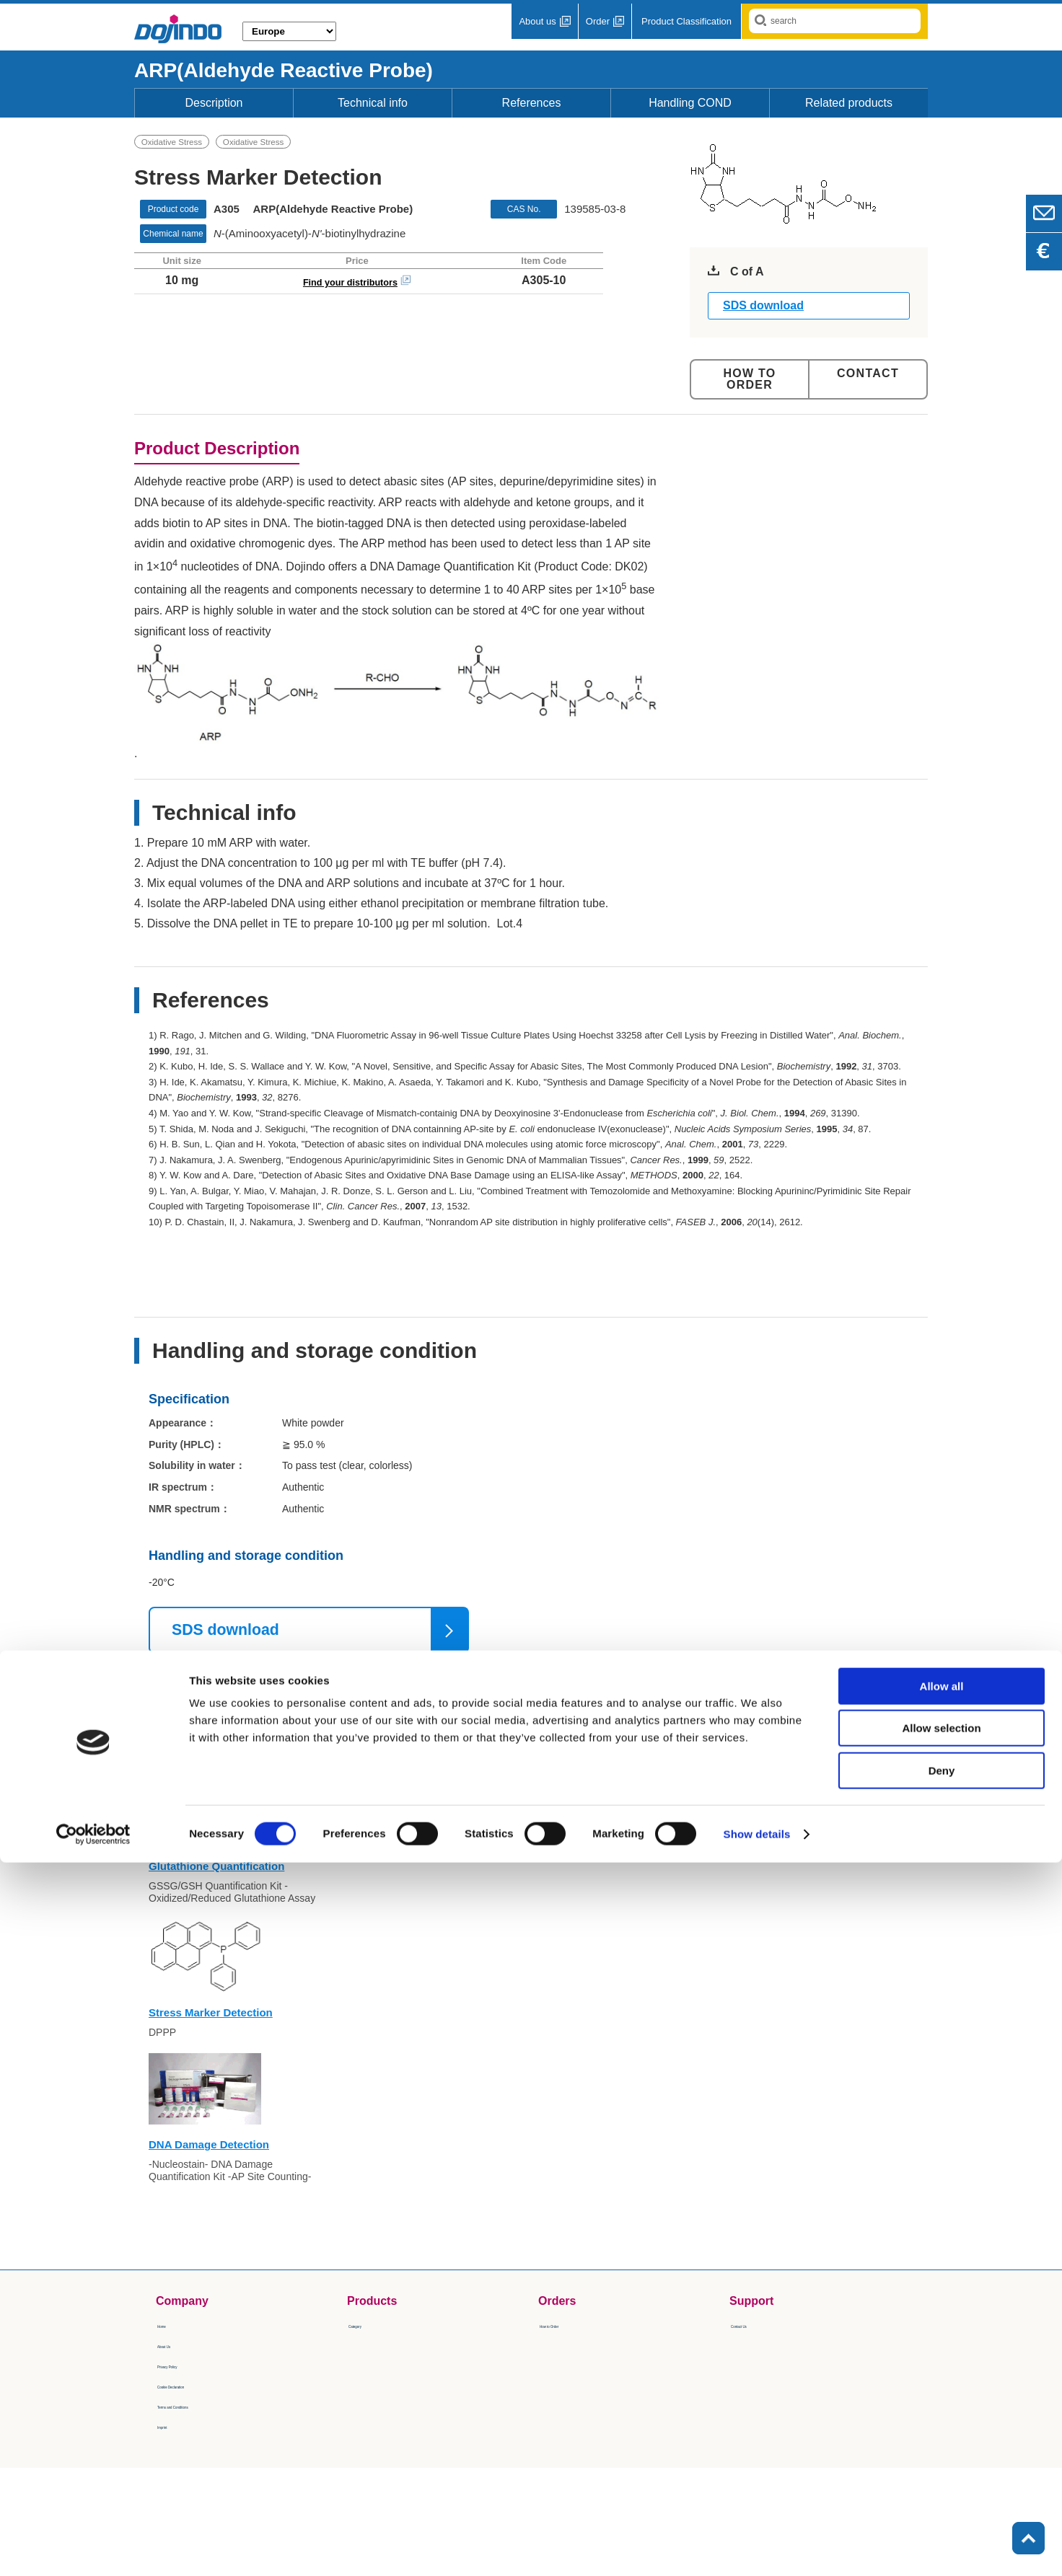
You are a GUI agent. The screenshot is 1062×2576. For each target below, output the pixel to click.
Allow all (942, 2400)
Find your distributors (350, 285)
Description (213, 103)
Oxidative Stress (176, 143)
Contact (868, 373)
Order (598, 21)
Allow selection (941, 2442)
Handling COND (690, 103)
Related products (848, 103)
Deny (942, 2484)
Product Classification (686, 21)
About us (537, 21)
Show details (757, 2547)
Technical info (373, 103)
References (531, 103)
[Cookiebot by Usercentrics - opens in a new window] (93, 2548)
